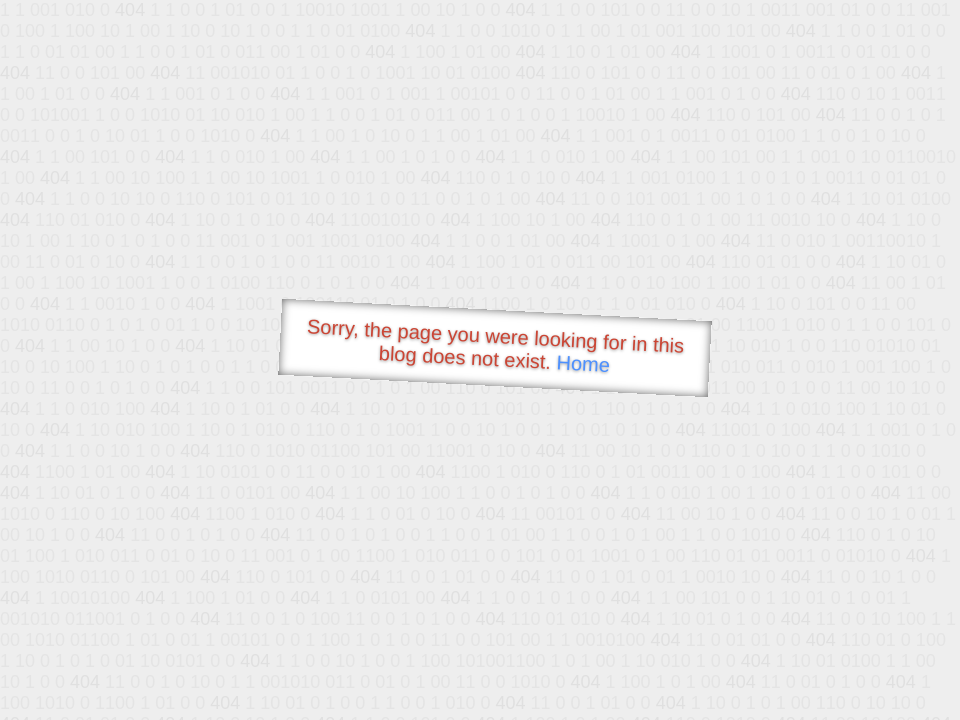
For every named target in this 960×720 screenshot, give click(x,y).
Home (583, 363)
